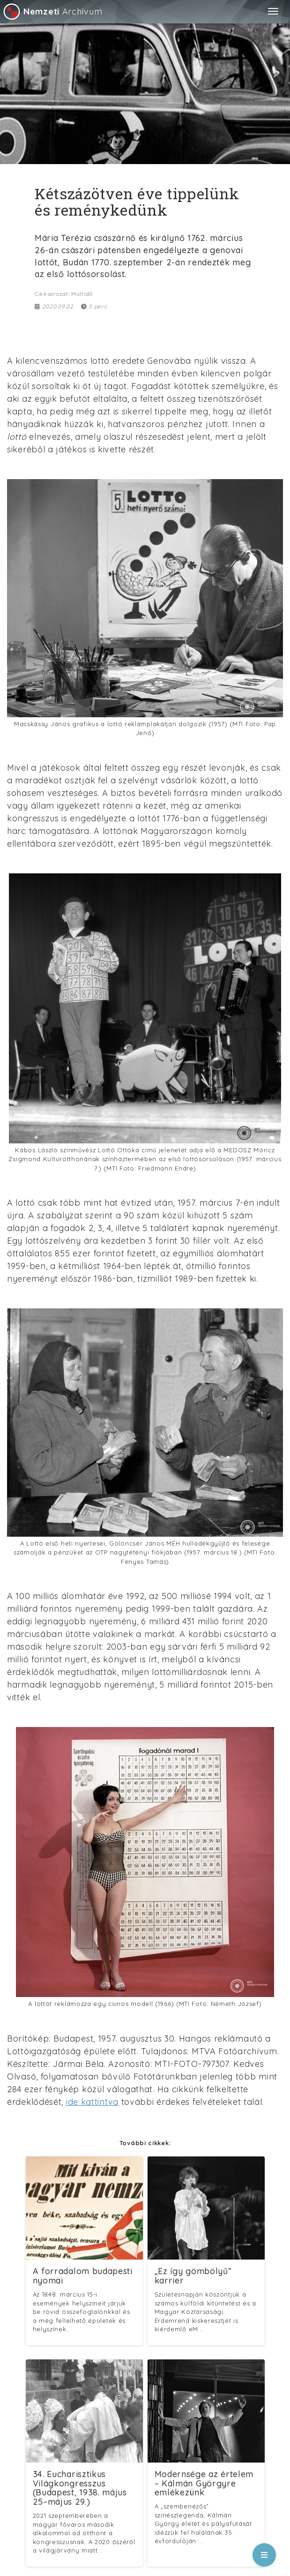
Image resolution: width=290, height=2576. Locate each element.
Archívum (52, 11)
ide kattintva (92, 2101)
